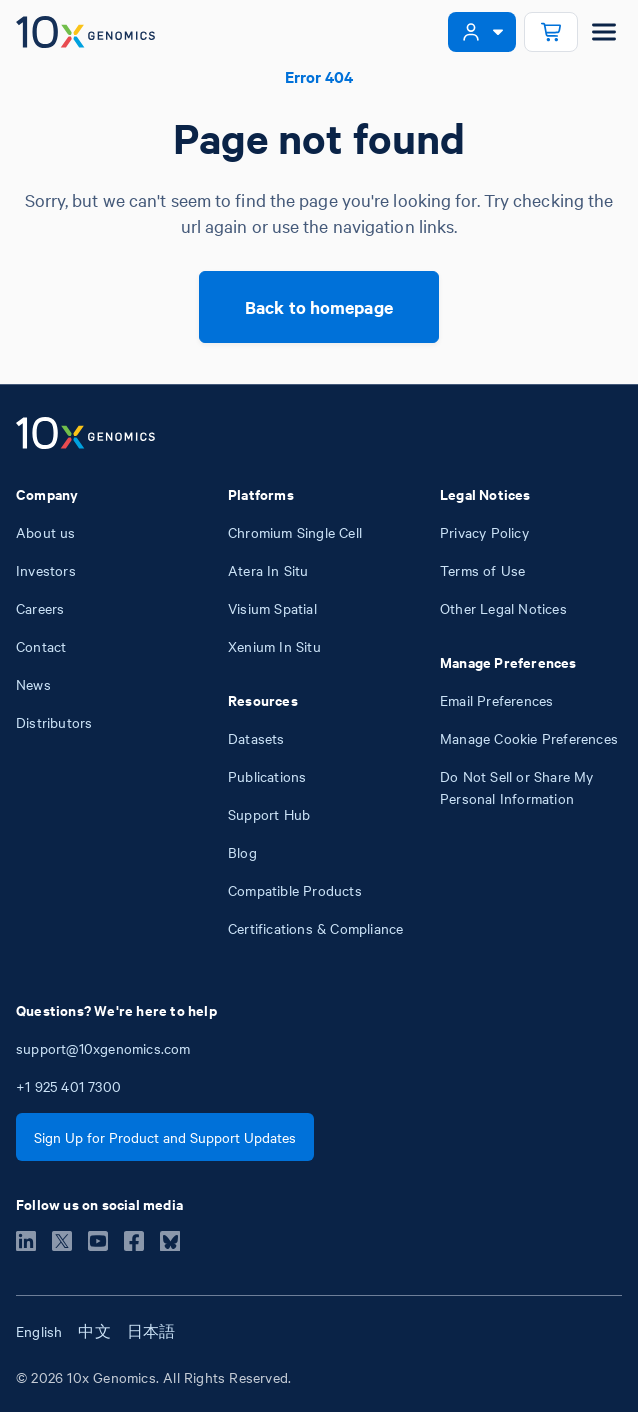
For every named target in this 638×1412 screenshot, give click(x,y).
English (39, 1331)
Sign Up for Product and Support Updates (165, 1137)
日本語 (151, 1331)
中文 (94, 1331)
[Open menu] (604, 32)
